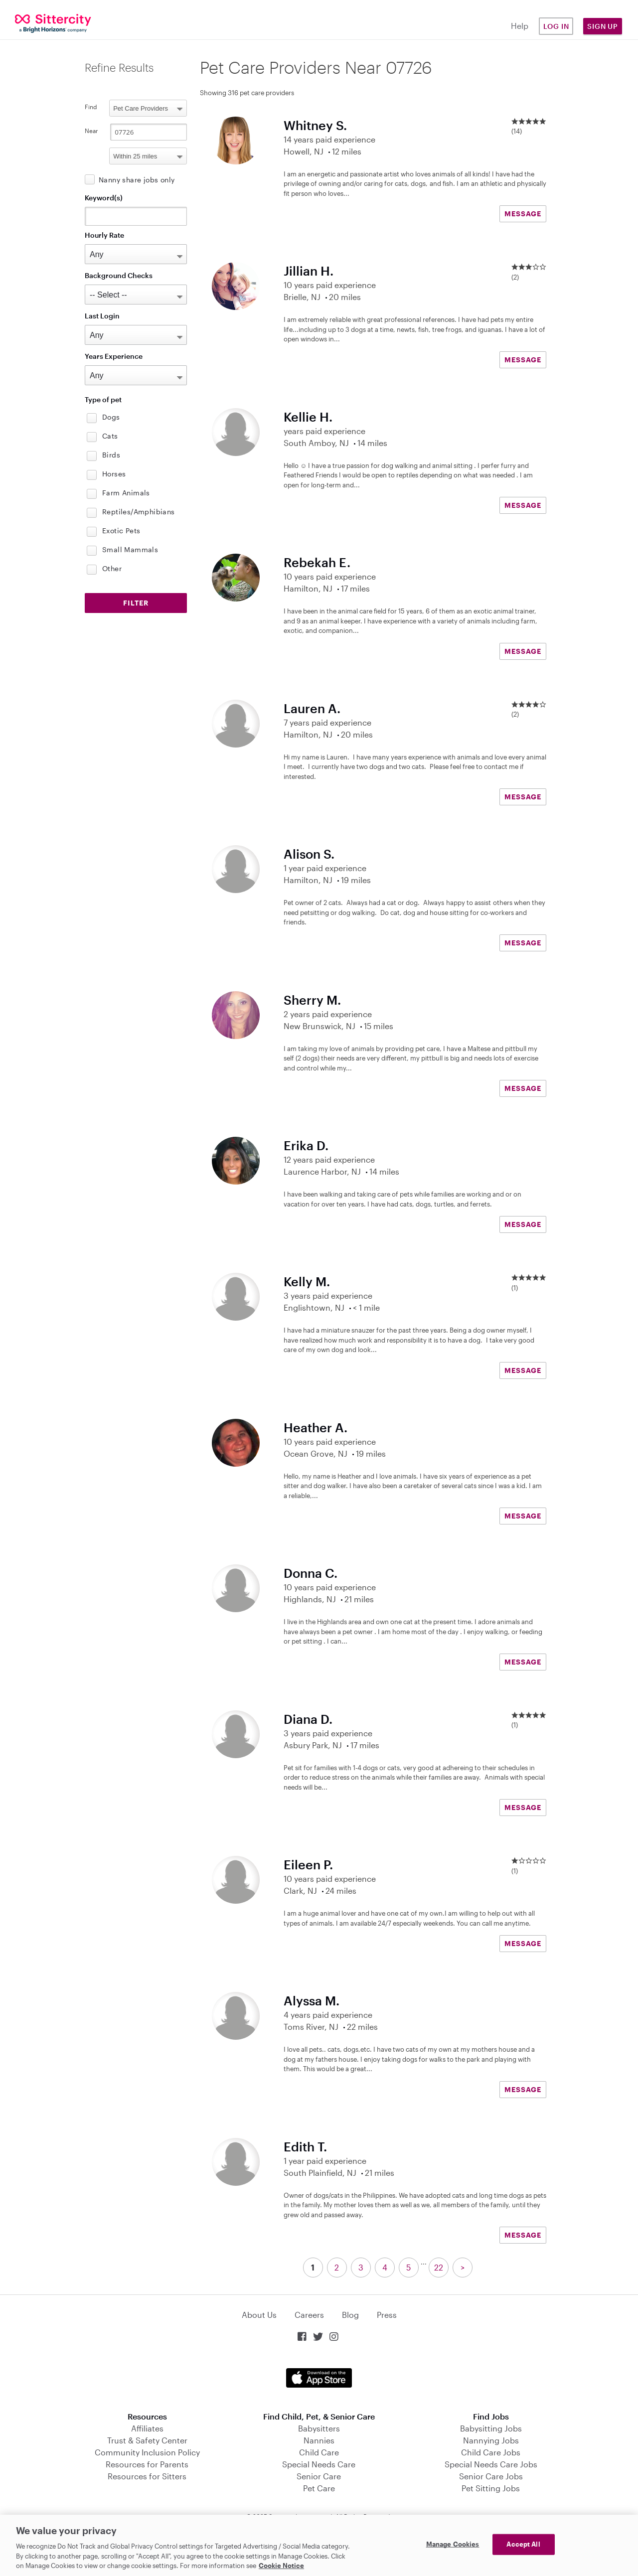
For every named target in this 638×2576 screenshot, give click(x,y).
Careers (309, 2314)
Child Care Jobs (490, 2452)
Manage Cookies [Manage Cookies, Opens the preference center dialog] (452, 2544)
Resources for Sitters (147, 2476)
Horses (114, 473)
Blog (350, 2314)
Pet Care (319, 2488)
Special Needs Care (318, 2464)
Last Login (102, 315)
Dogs (111, 417)
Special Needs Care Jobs (491, 2464)
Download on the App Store (319, 2378)
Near (91, 130)
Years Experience (114, 356)
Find (91, 106)
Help (519, 25)
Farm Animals (126, 492)
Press (387, 2314)
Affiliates (147, 2428)
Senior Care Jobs (491, 2476)
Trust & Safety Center (147, 2440)
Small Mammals (130, 549)
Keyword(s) (104, 197)
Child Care (319, 2452)
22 (438, 2267)
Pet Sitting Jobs (491, 2488)
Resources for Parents (147, 2464)
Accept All (523, 2544)
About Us (259, 2314)
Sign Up (602, 26)
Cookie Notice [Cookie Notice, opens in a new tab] (281, 2566)
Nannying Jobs (491, 2440)
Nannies (319, 2440)
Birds (111, 455)
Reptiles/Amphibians (138, 511)
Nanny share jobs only (136, 179)
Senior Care (319, 2476)
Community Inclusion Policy (147, 2452)
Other (112, 568)
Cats (110, 436)
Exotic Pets (121, 530)
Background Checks (119, 275)
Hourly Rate (104, 235)
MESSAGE (522, 213)
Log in (556, 26)
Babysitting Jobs (491, 2428)
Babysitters (319, 2428)
